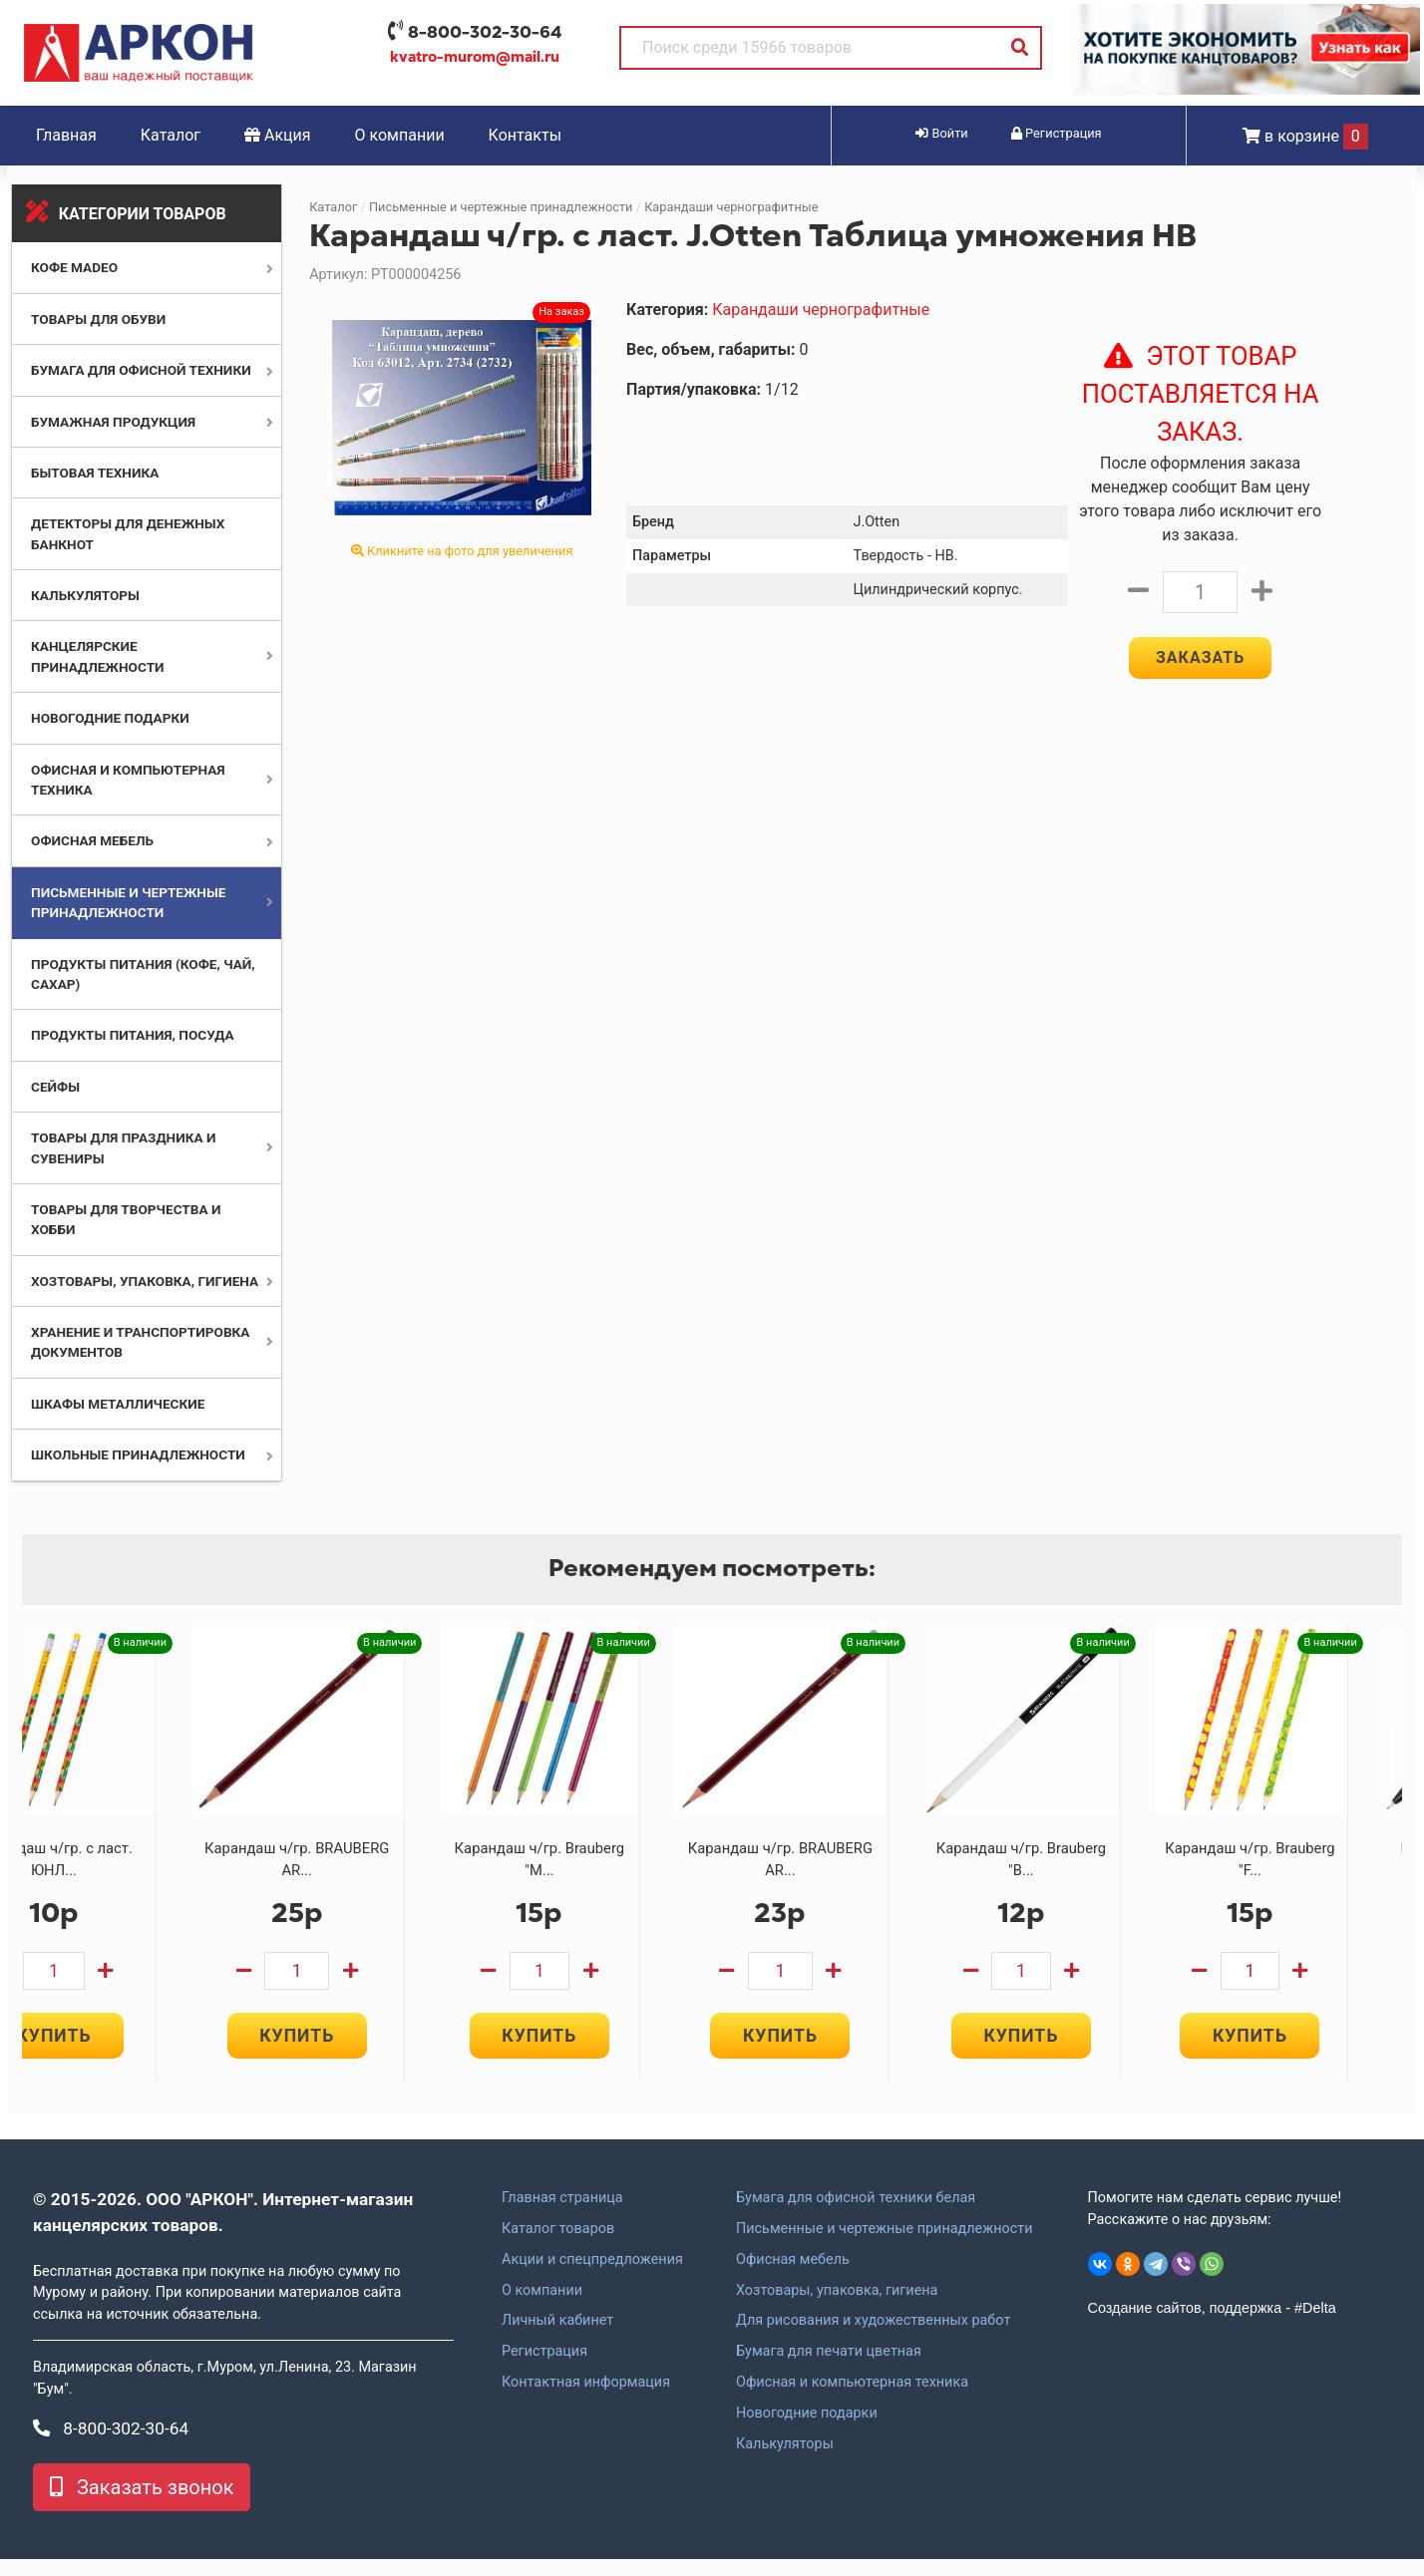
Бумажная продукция (113, 422)
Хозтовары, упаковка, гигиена (144, 1281)
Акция (277, 135)
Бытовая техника (95, 473)
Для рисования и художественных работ (873, 2338)
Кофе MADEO (74, 267)
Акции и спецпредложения (592, 2277)
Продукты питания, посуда (132, 1035)
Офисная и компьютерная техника (852, 2400)
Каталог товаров (558, 2246)
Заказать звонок (141, 2504)
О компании (400, 135)
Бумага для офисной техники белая (855, 2215)
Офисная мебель (92, 840)
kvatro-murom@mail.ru (474, 57)
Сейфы (55, 1087)
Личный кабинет (557, 2338)
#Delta (1315, 2325)
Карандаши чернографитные (731, 206)
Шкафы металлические (117, 1404)
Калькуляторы (85, 595)
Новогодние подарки (110, 718)
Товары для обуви (98, 319)
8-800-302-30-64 (484, 32)
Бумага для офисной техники (141, 370)
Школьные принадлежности (138, 1454)
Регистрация (544, 2369)
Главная (66, 135)
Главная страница (562, 2215)
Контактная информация (586, 2400)
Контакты (525, 135)
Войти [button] (941, 133)
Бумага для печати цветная (828, 2369)
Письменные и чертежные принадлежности (501, 206)
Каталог (170, 135)
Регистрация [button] (1056, 133)
